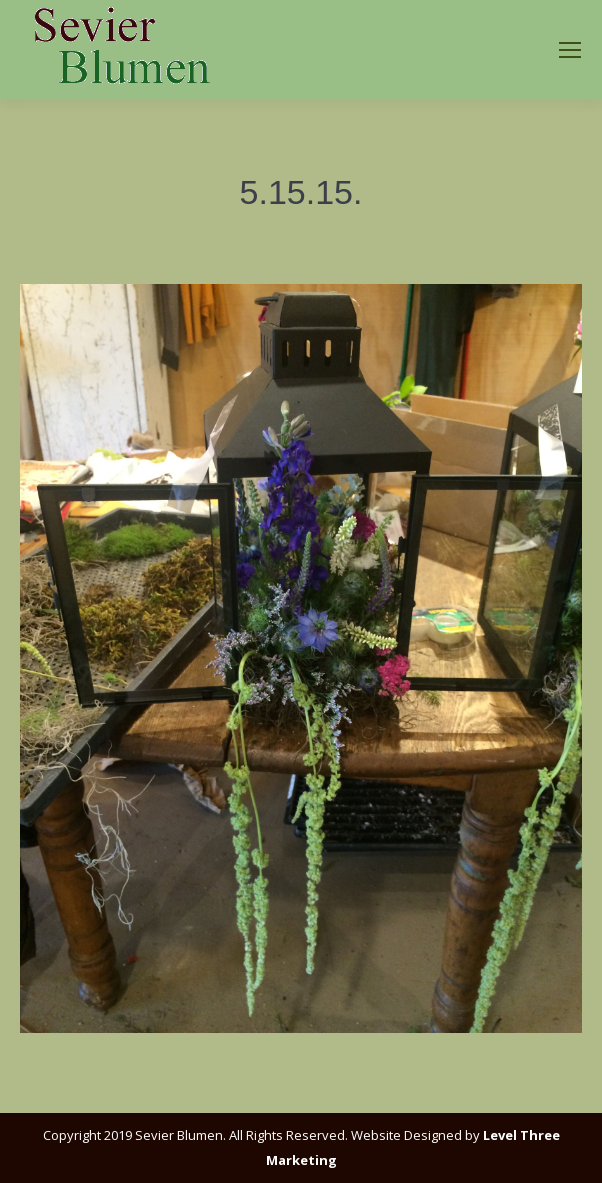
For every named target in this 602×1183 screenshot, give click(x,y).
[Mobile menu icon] (570, 50)
